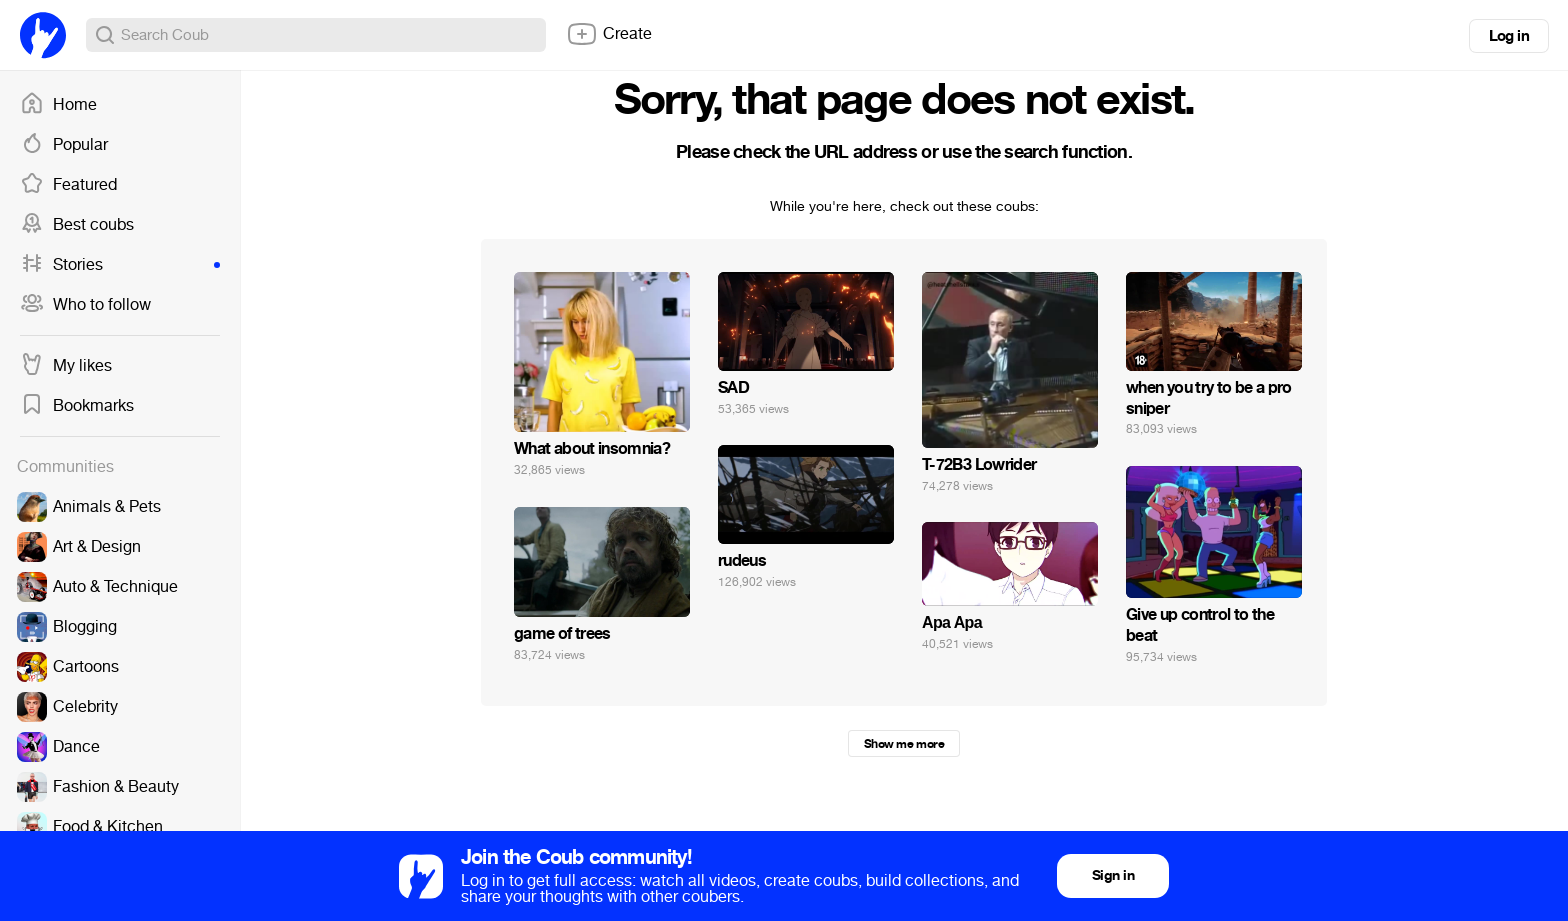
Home (58, 105)
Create (609, 34)
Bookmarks (77, 406)
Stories (120, 265)
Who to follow (85, 305)
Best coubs (77, 225)
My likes (66, 366)
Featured (68, 185)
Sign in (1113, 875)
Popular (64, 145)
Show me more (904, 744)
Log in (1509, 36)
